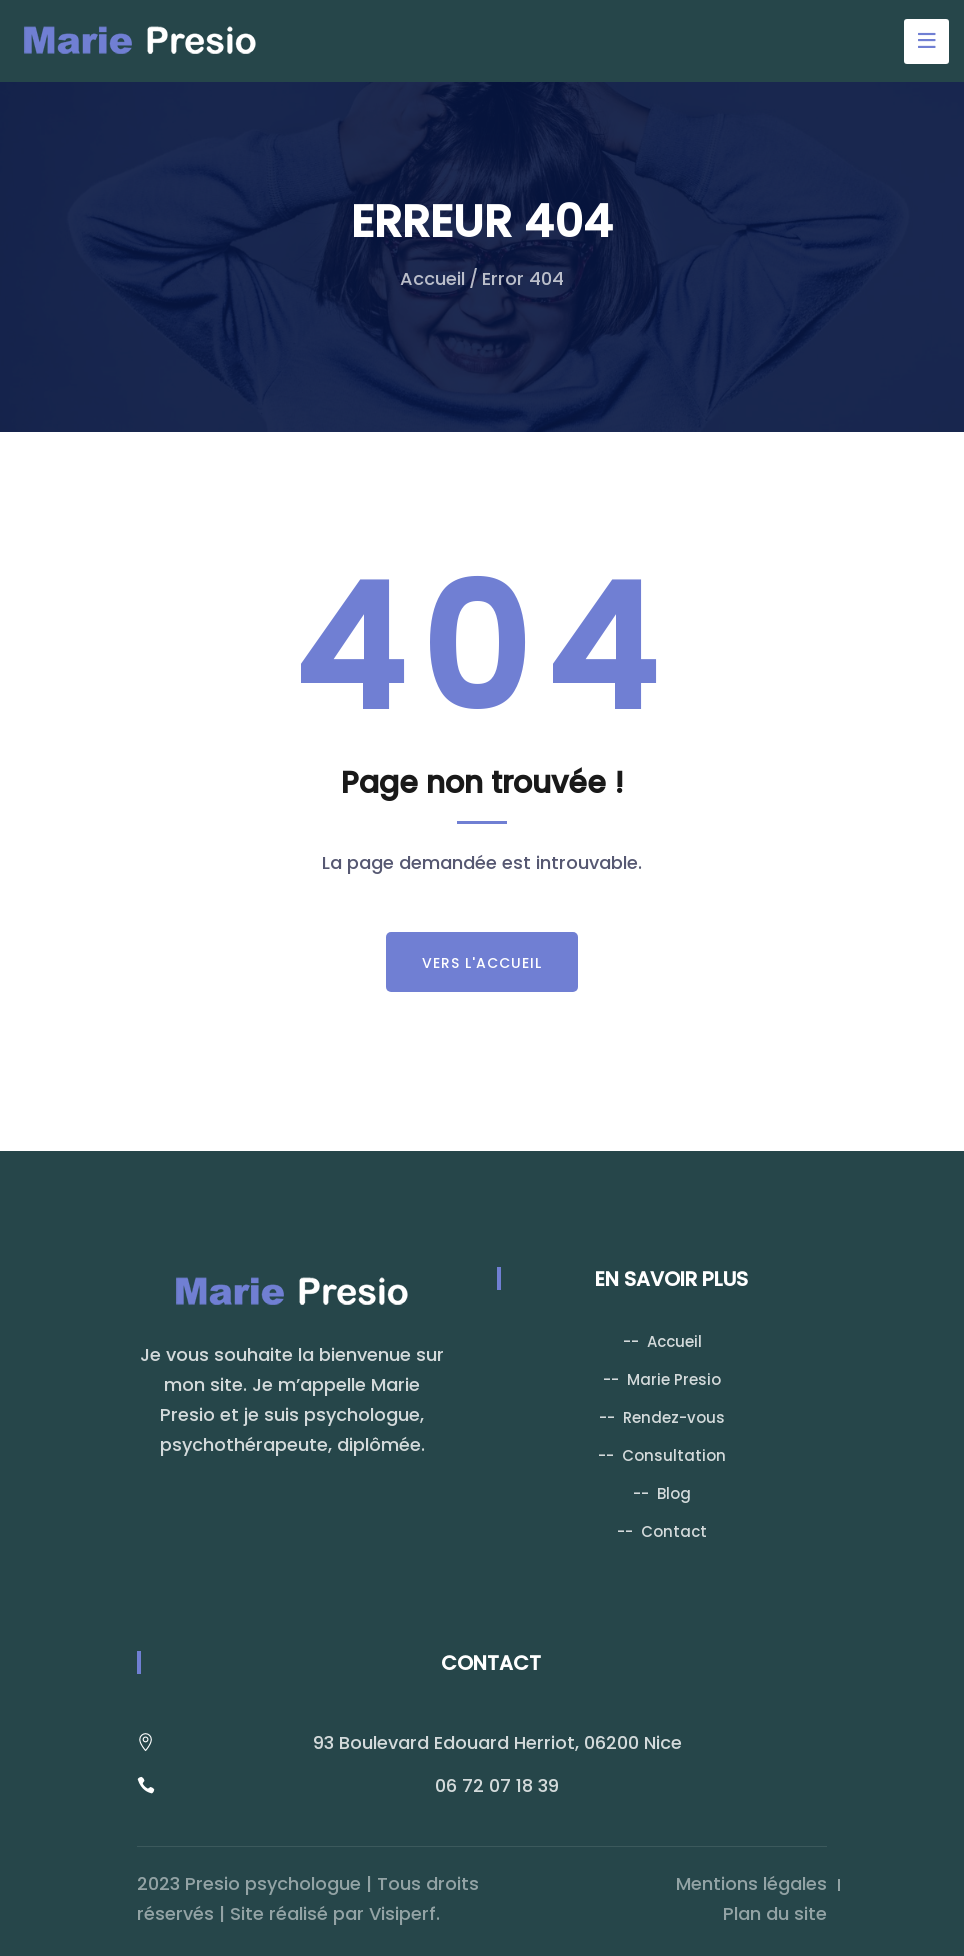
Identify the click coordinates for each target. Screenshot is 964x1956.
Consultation (674, 1455)
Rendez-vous (674, 1417)
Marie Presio (674, 1379)
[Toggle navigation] (926, 41)
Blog (674, 1493)
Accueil (432, 278)
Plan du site (775, 1913)
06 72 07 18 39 (497, 1785)
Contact (674, 1531)
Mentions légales (751, 1883)
